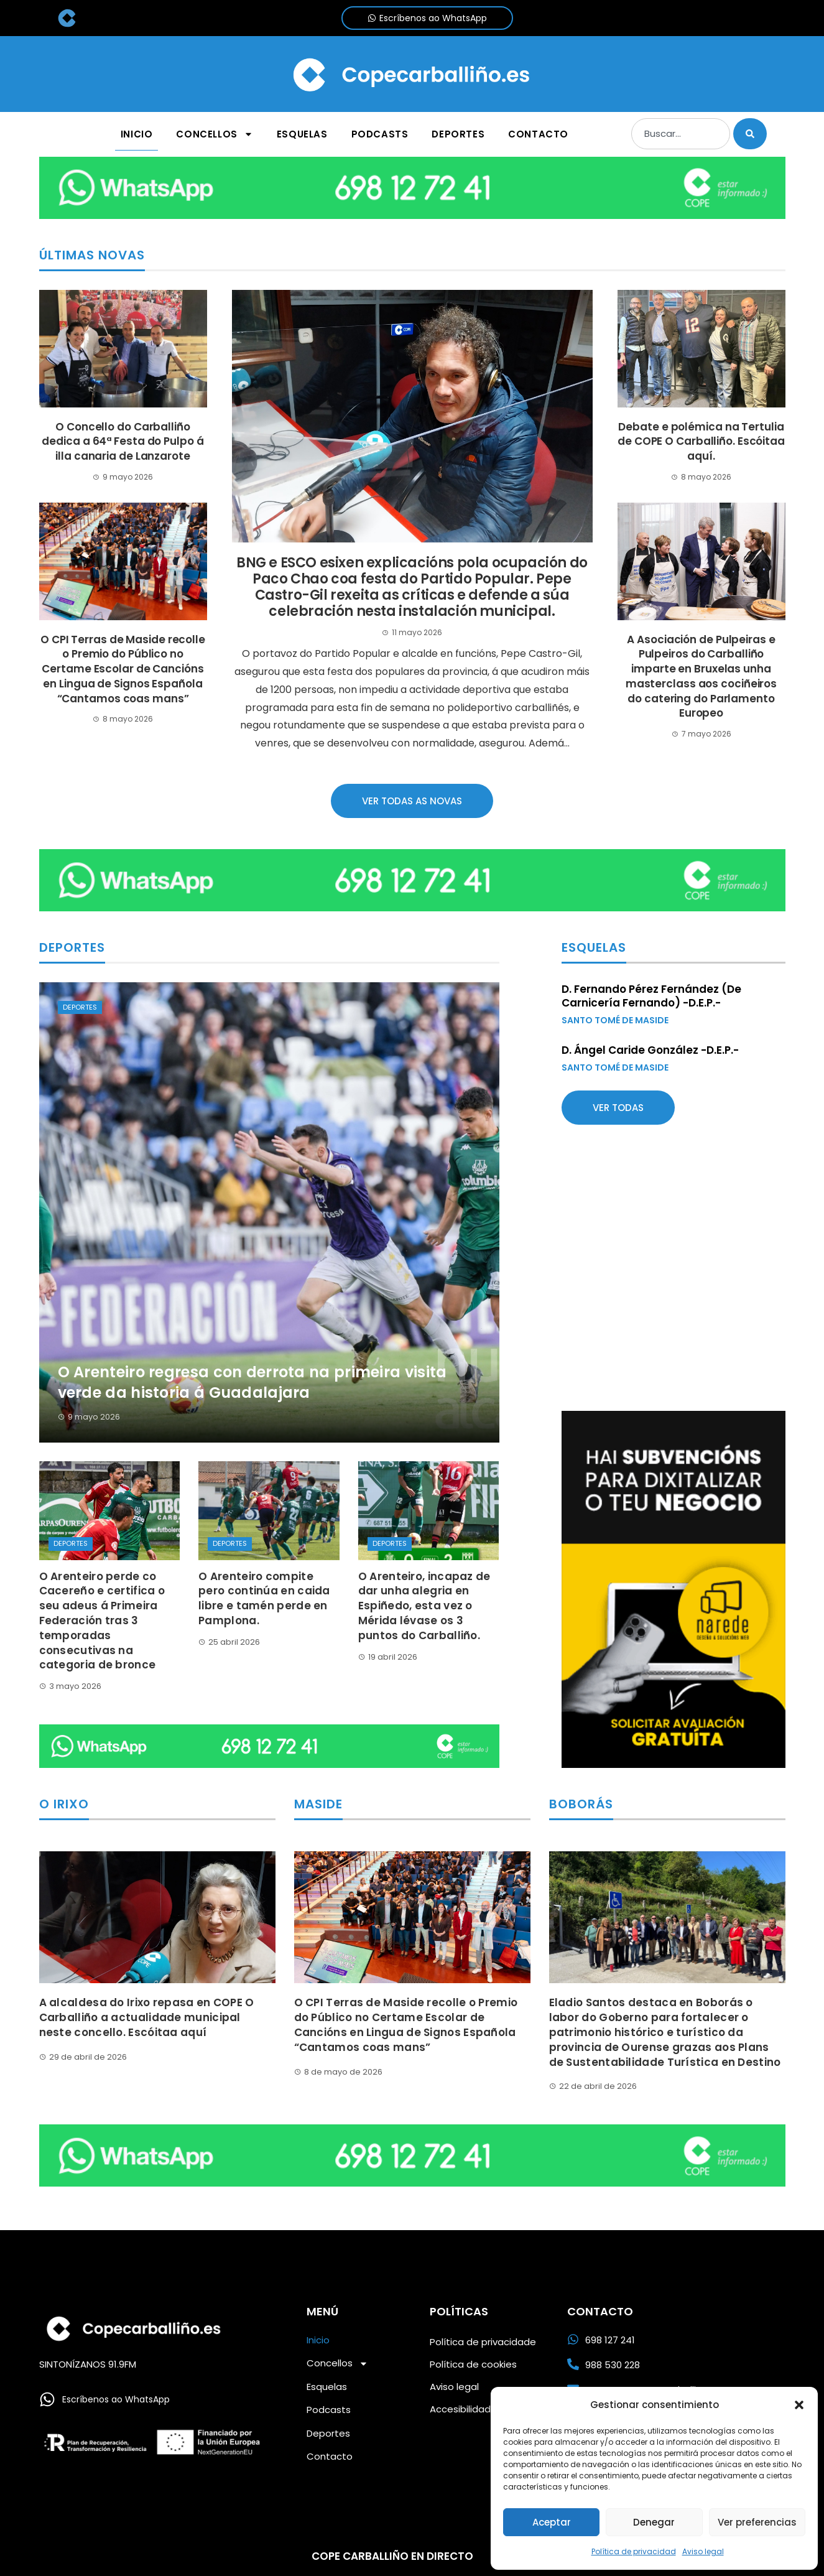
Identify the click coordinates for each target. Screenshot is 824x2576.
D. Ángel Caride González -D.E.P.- (650, 1050)
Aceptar (551, 2522)
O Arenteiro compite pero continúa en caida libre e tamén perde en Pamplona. (264, 1598)
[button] (799, 2405)
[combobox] (680, 133)
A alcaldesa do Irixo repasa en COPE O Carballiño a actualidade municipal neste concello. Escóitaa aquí (146, 2017)
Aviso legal (703, 2551)
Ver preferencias (757, 2522)
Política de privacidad (633, 2551)
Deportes (80, 1007)
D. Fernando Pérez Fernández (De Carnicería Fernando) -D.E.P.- (651, 996)
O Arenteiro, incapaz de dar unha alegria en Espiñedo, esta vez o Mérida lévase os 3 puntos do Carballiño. (424, 1606)
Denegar (654, 2522)
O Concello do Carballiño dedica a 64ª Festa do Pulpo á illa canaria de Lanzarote (122, 441)
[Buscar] (750, 133)
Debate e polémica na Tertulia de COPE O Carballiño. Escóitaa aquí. (701, 441)
